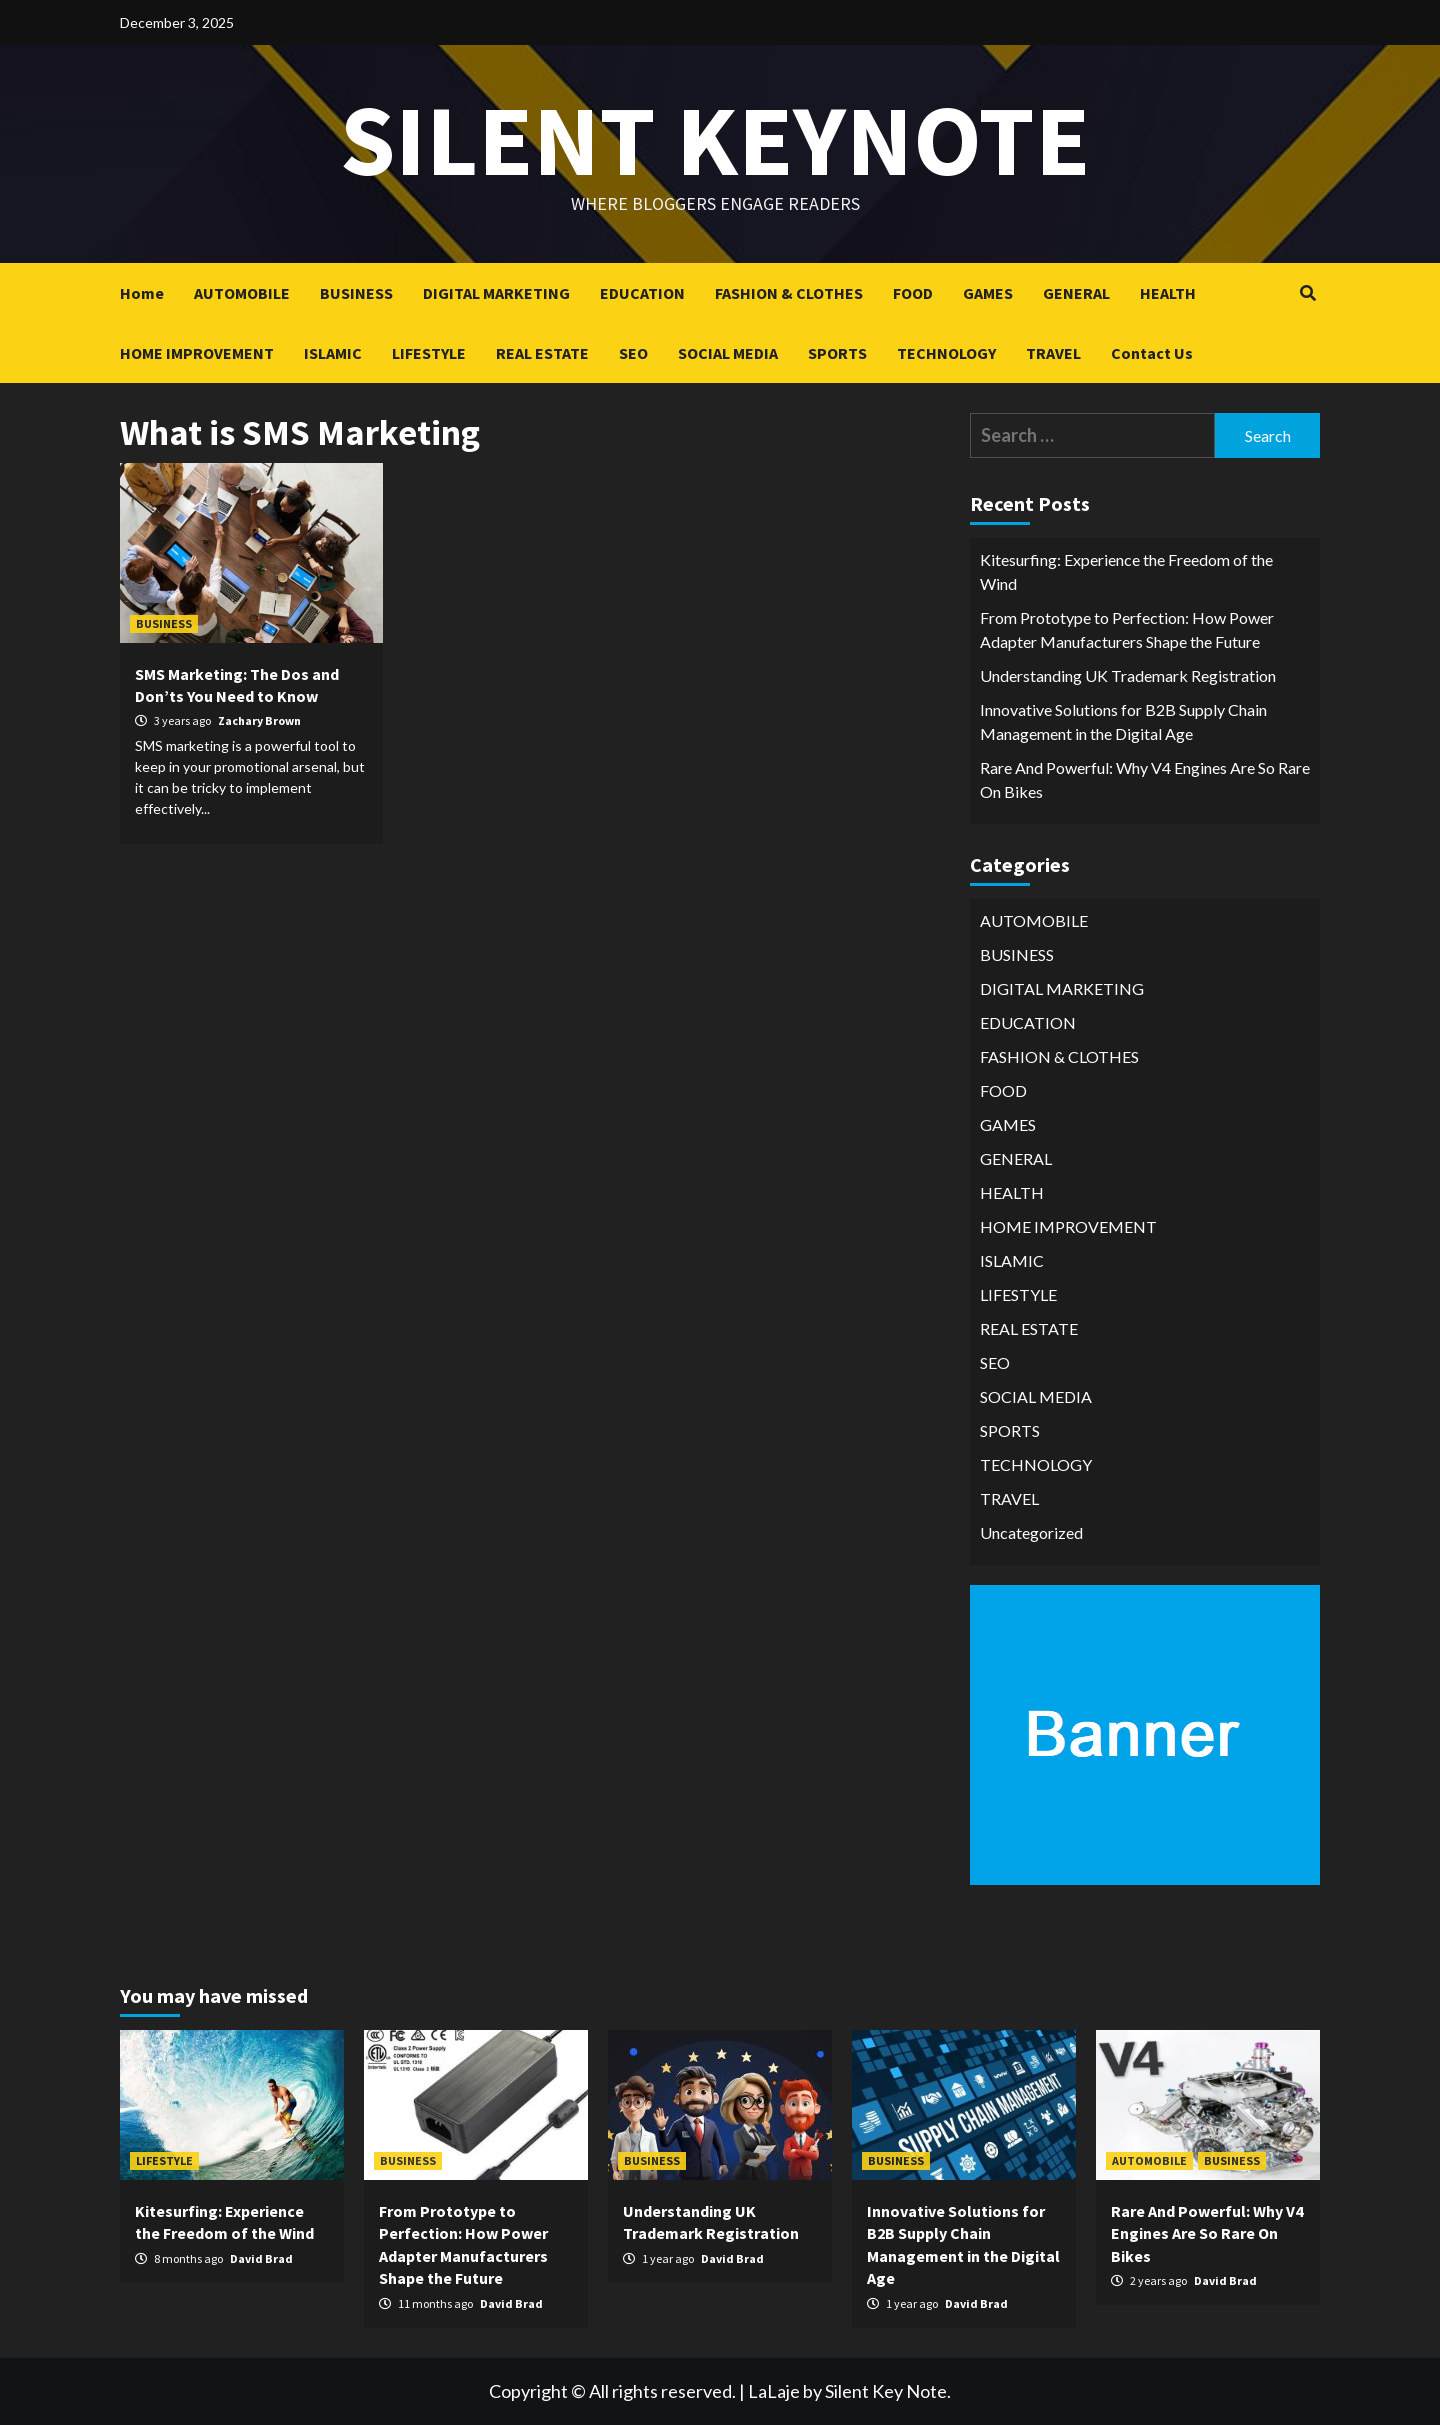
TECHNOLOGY (946, 353)
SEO (633, 353)
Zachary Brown (259, 720)
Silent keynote (715, 139)
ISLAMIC (333, 353)
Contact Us (1152, 353)
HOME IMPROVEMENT (197, 353)
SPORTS (837, 353)
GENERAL (1076, 293)
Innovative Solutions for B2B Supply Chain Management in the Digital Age (1123, 721)
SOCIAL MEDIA (728, 353)
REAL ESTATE (542, 353)
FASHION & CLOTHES (789, 293)
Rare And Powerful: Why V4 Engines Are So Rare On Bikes (1145, 779)
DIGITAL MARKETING (496, 293)
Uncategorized (1031, 1532)
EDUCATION (642, 293)
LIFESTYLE (429, 353)
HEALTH (1168, 293)
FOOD (913, 293)
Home (142, 293)
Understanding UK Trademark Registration (1128, 675)
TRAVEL (1053, 353)
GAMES (988, 293)
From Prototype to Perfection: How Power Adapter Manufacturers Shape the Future (1127, 629)
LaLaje (774, 2391)
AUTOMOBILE (242, 293)
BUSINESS (356, 293)
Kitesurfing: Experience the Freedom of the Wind (1126, 571)
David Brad (261, 2258)
